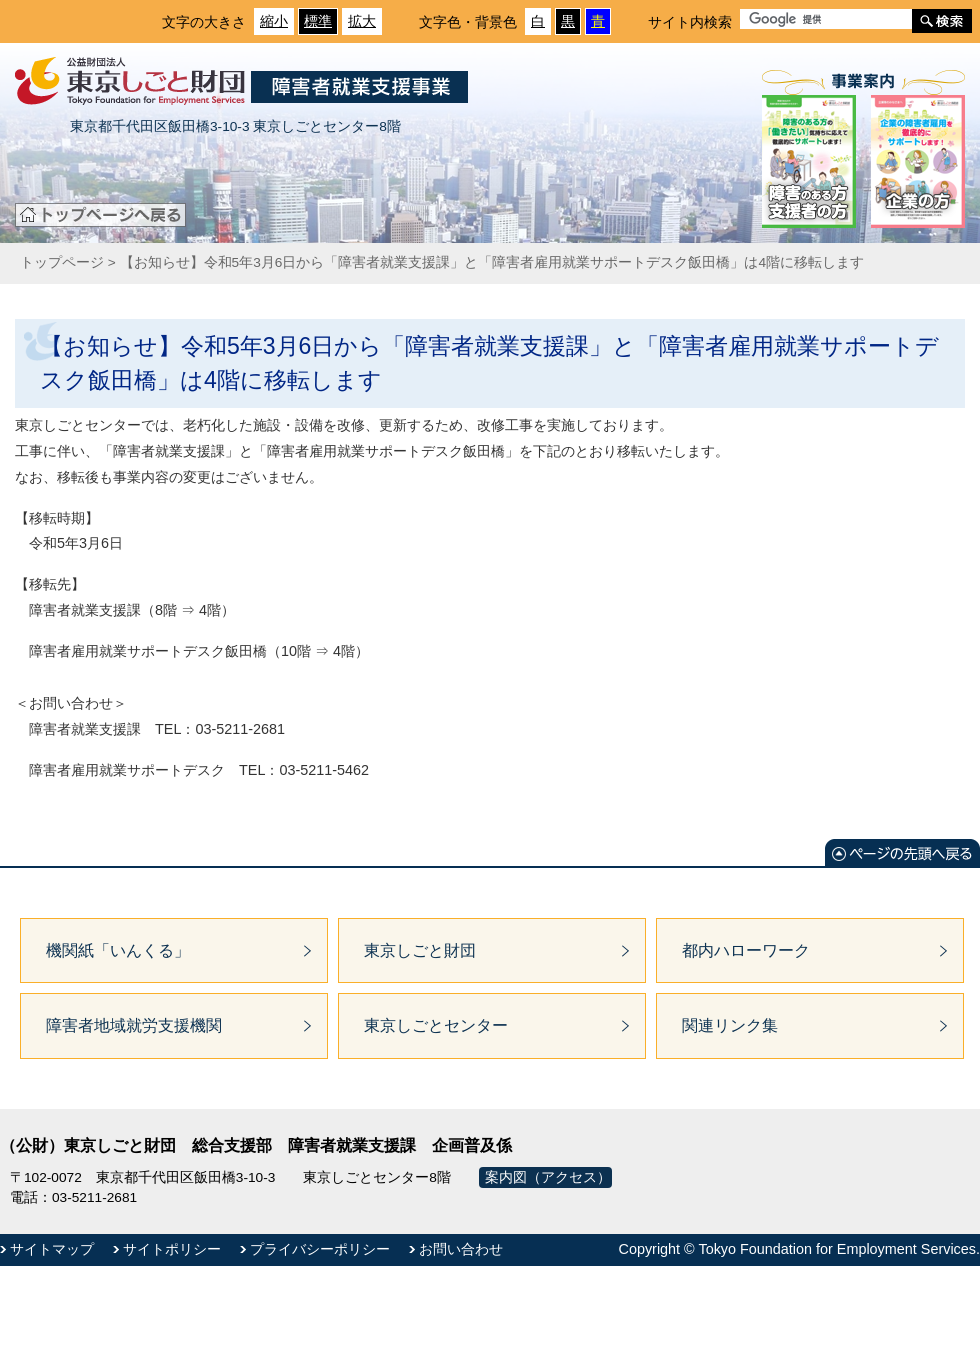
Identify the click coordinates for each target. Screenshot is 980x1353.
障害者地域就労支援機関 (134, 1025)
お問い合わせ (461, 1249)
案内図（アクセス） (548, 1177)
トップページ (62, 262)
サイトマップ (52, 1249)
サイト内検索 (690, 22)
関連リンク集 (730, 1025)
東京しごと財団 (420, 950)
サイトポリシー (172, 1249)
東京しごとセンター (436, 1025)
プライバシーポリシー (320, 1249)
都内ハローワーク (746, 950)
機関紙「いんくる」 (118, 950)
